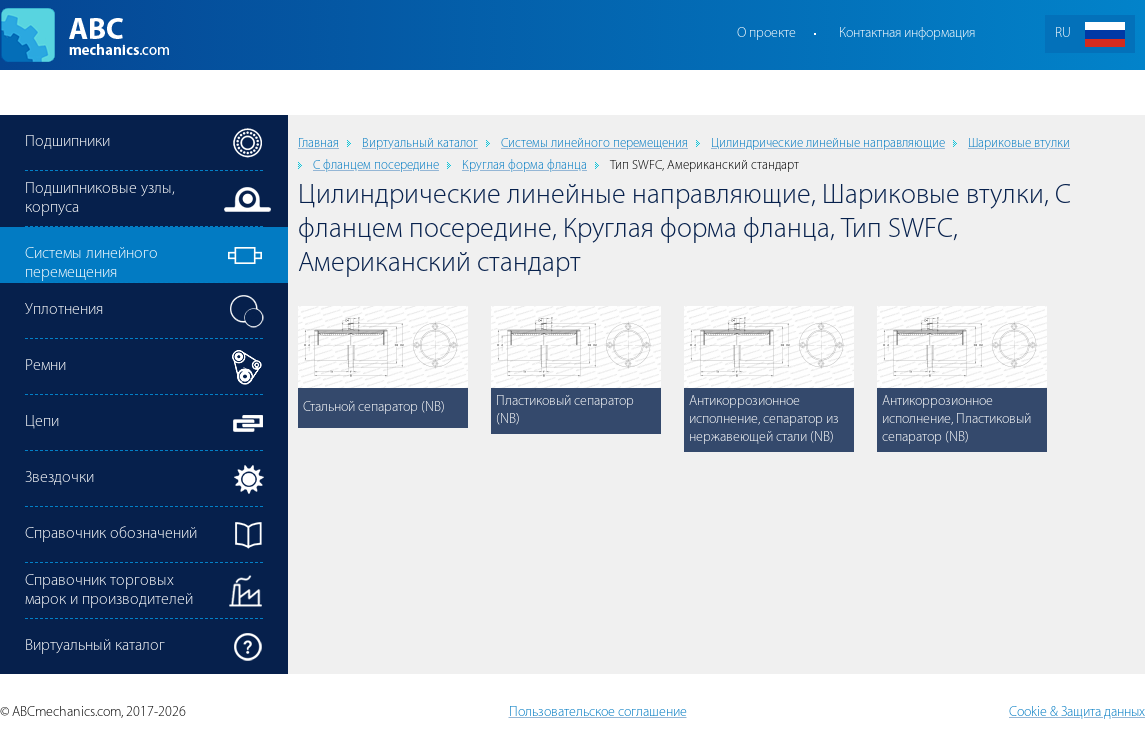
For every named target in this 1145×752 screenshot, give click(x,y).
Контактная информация (907, 33)
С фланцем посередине (376, 165)
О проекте (766, 33)
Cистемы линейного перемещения (594, 143)
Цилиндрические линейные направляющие (828, 143)
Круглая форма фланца (524, 165)
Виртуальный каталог (420, 143)
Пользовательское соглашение (598, 712)
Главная (318, 143)
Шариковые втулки (1019, 143)
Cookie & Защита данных (1077, 712)
